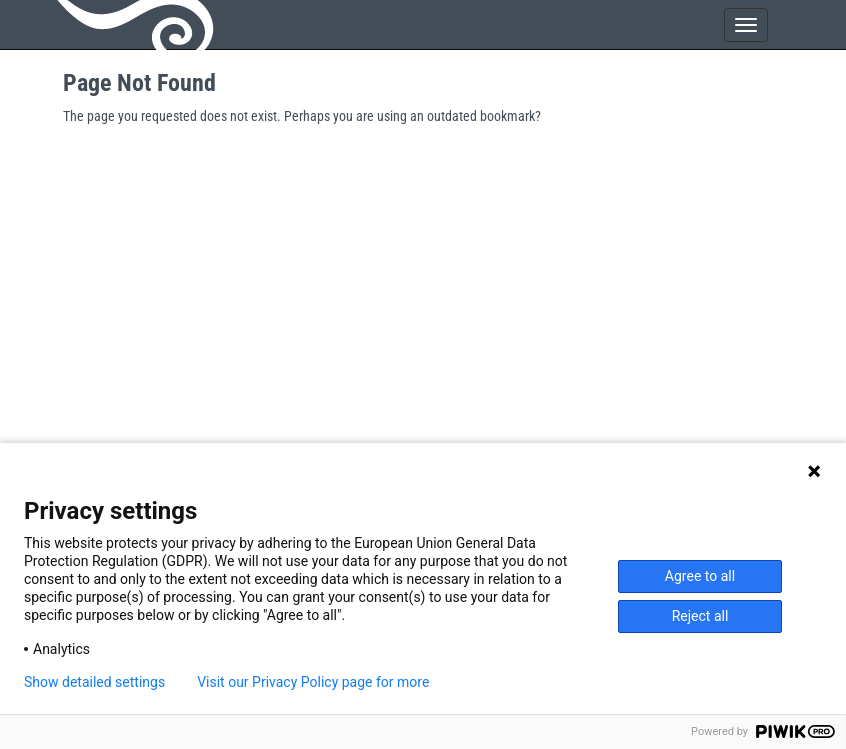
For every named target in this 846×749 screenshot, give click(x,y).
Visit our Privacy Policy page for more (313, 682)
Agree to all (700, 576)
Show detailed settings (94, 682)
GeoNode (138, 25)
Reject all (700, 616)
